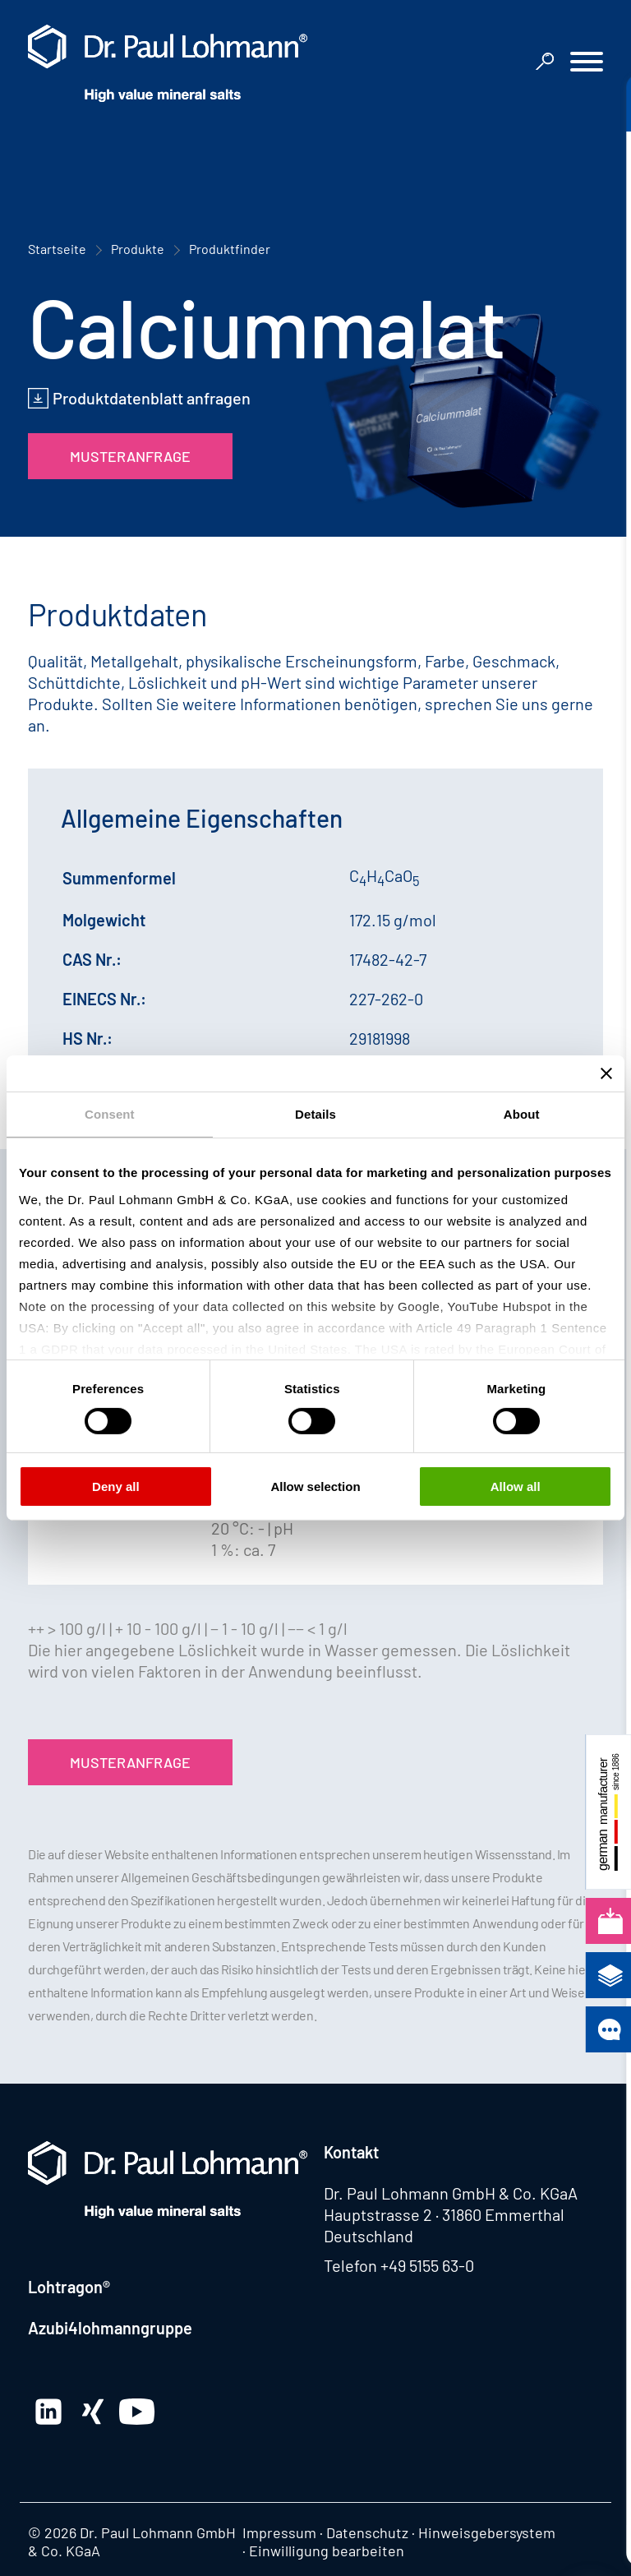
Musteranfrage (130, 456)
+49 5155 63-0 (427, 2265)
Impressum (279, 2532)
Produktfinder (229, 248)
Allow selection (315, 1486)
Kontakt (351, 2152)
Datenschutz (367, 2532)
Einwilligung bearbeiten (326, 2550)
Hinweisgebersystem (486, 2532)
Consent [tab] (110, 1114)
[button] (586, 63)
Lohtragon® (69, 2287)
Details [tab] (315, 1114)
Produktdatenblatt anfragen (152, 398)
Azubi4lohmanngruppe (110, 2328)
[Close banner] (606, 1073)
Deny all (116, 1486)
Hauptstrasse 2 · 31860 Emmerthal (444, 2214)
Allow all (516, 1486)
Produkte (137, 248)
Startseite (57, 248)
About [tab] (522, 1114)
